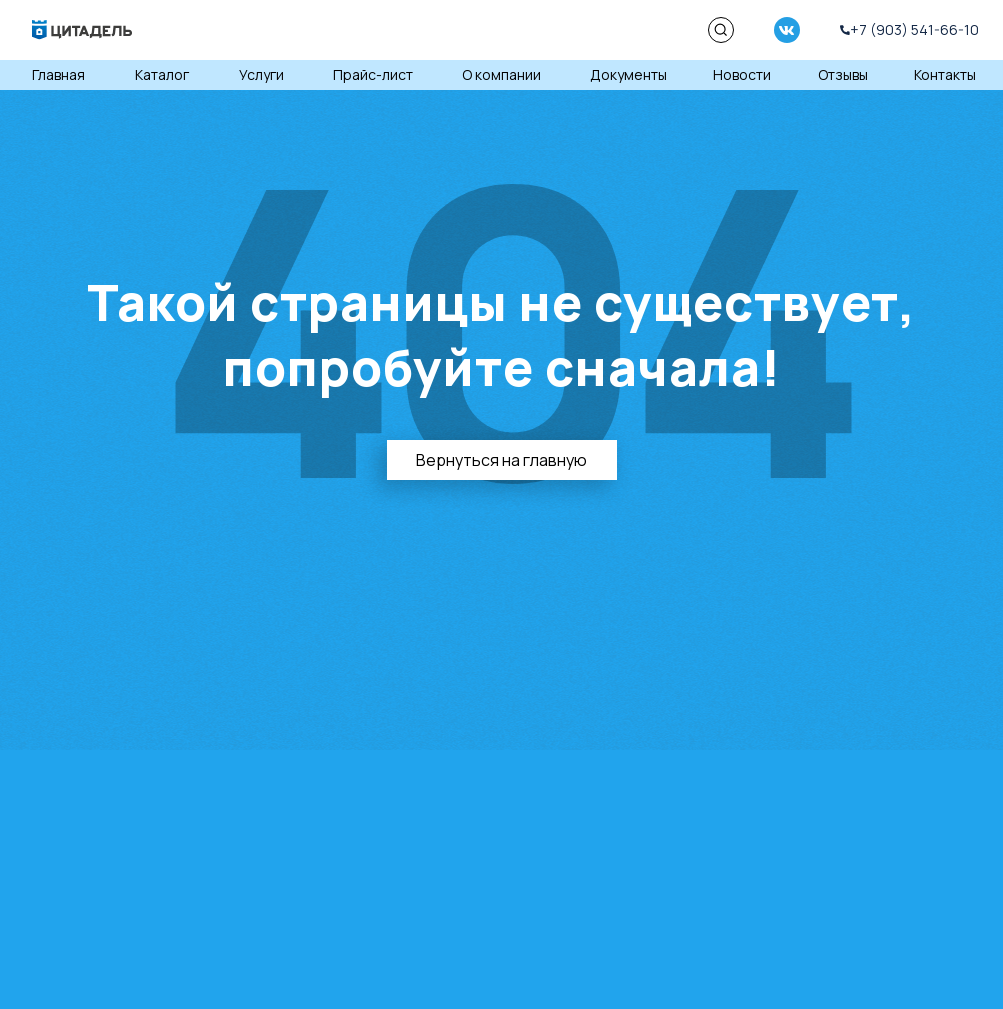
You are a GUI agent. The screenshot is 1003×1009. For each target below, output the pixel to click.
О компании (501, 74)
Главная (58, 74)
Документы (628, 74)
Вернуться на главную (501, 460)
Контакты (945, 74)
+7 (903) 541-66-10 (914, 29)
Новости (742, 74)
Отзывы (843, 74)
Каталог (162, 74)
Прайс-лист (373, 74)
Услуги (261, 74)
